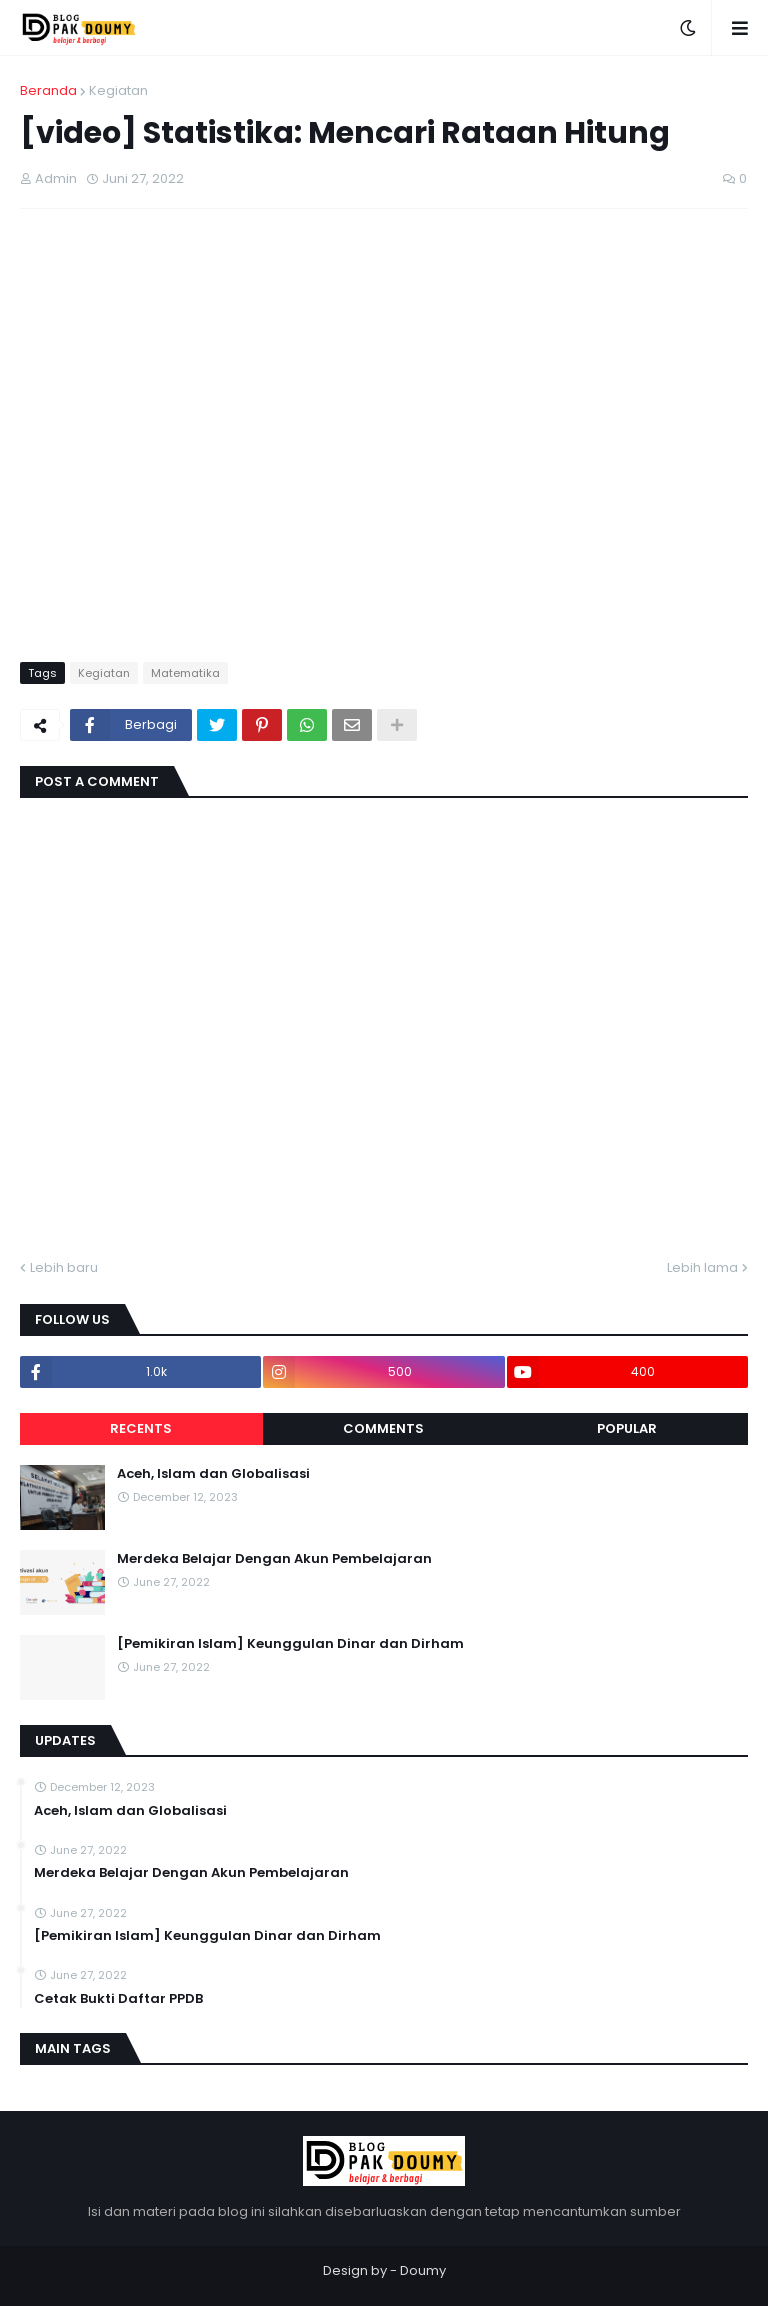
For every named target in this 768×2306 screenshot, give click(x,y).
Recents (141, 1428)
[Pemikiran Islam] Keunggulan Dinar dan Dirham (290, 1644)
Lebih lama (702, 1267)
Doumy (423, 2270)
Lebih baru (64, 1267)
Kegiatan (118, 90)
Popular (627, 1428)
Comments (383, 1428)
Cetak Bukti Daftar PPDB (118, 1999)
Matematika (185, 673)
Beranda (48, 90)
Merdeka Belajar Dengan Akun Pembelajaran (274, 1559)
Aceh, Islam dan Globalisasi (213, 1474)
